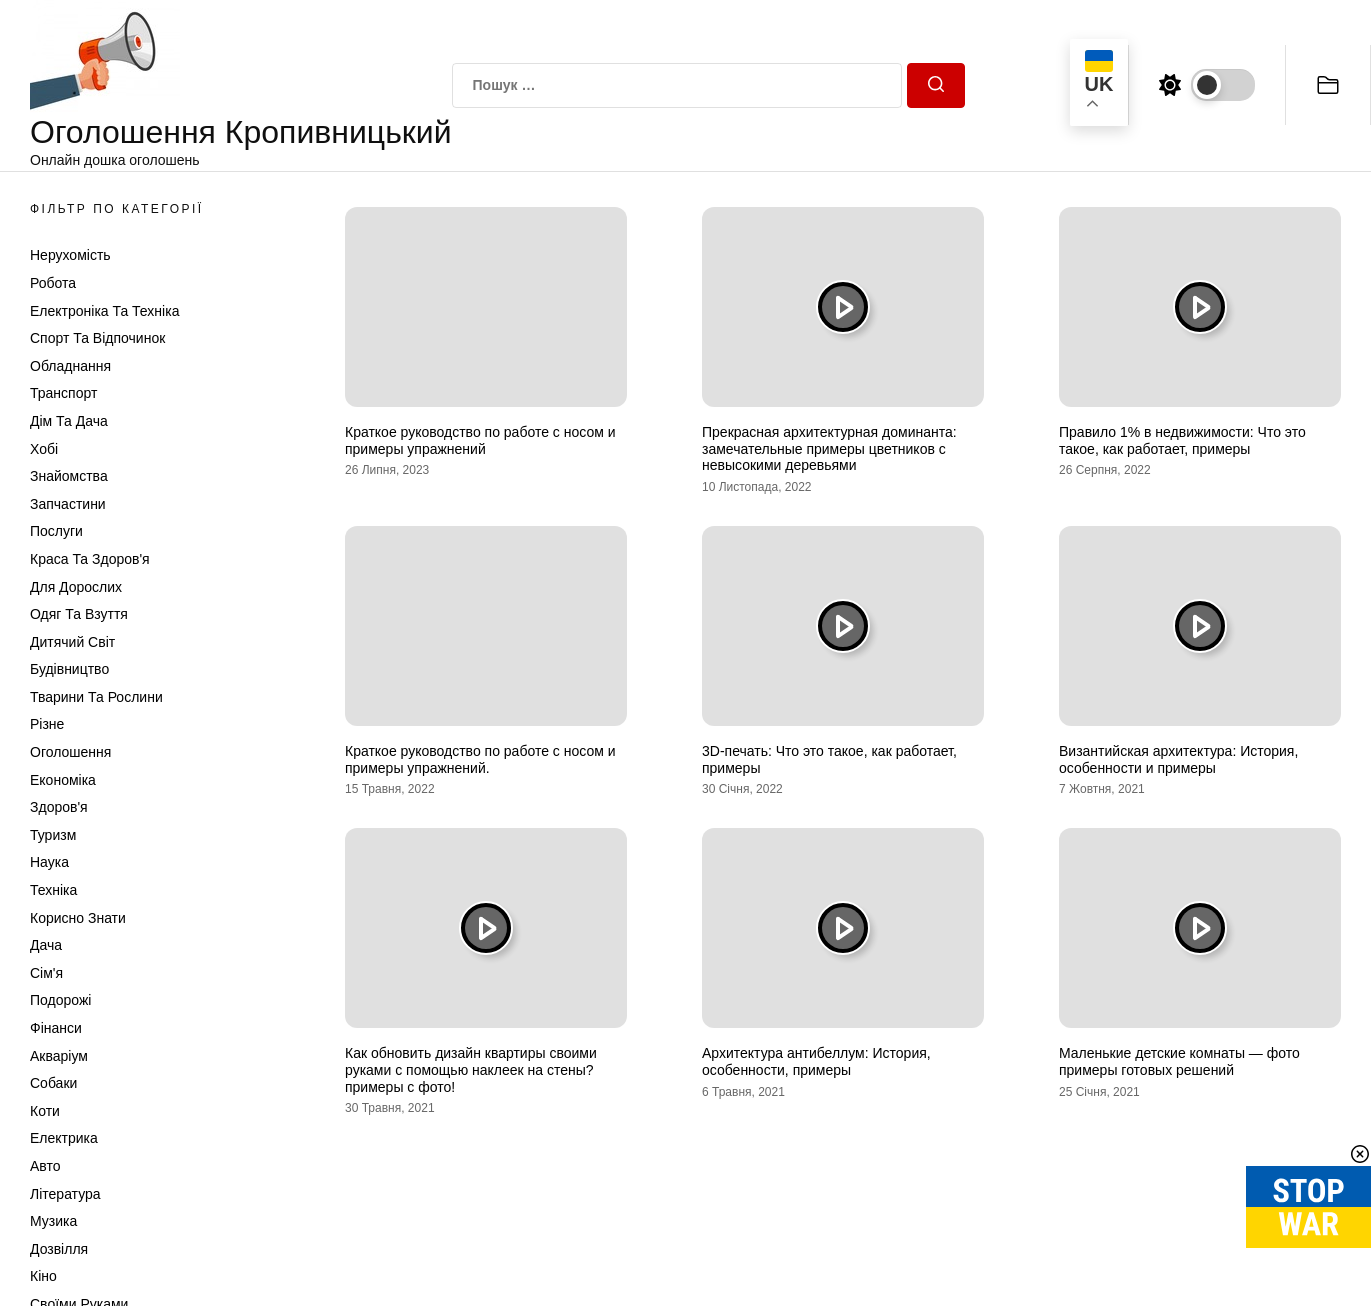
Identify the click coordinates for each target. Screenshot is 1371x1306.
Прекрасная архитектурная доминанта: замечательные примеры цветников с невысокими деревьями (829, 449)
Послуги (56, 531)
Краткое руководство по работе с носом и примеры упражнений (480, 440)
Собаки (53, 1083)
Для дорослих (76, 587)
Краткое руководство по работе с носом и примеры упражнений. (480, 759)
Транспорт (63, 393)
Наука (49, 862)
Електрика (64, 1138)
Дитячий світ (72, 642)
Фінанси (56, 1028)
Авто (45, 1166)
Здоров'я (59, 807)
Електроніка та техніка (104, 311)
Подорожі (60, 1000)
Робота (53, 283)
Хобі (44, 449)
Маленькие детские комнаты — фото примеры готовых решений (1179, 1061)
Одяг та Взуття (79, 614)
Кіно (43, 1276)
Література (65, 1194)
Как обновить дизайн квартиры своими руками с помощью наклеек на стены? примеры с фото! (471, 1070)
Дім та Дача (69, 421)
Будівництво (69, 669)
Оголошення (70, 752)
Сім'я (46, 973)
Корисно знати (78, 918)
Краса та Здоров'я (90, 559)
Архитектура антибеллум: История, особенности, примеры (816, 1061)
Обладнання (70, 366)
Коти (45, 1111)
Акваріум (59, 1056)
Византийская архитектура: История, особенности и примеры (1178, 759)
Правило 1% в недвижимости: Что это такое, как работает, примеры (1182, 440)
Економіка (63, 780)
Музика (53, 1221)
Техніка (53, 890)
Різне (47, 724)
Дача (46, 945)
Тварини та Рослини (96, 697)
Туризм (53, 835)
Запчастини (68, 504)
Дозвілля (59, 1249)
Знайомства (69, 476)
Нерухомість (70, 255)
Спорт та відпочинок (97, 338)
